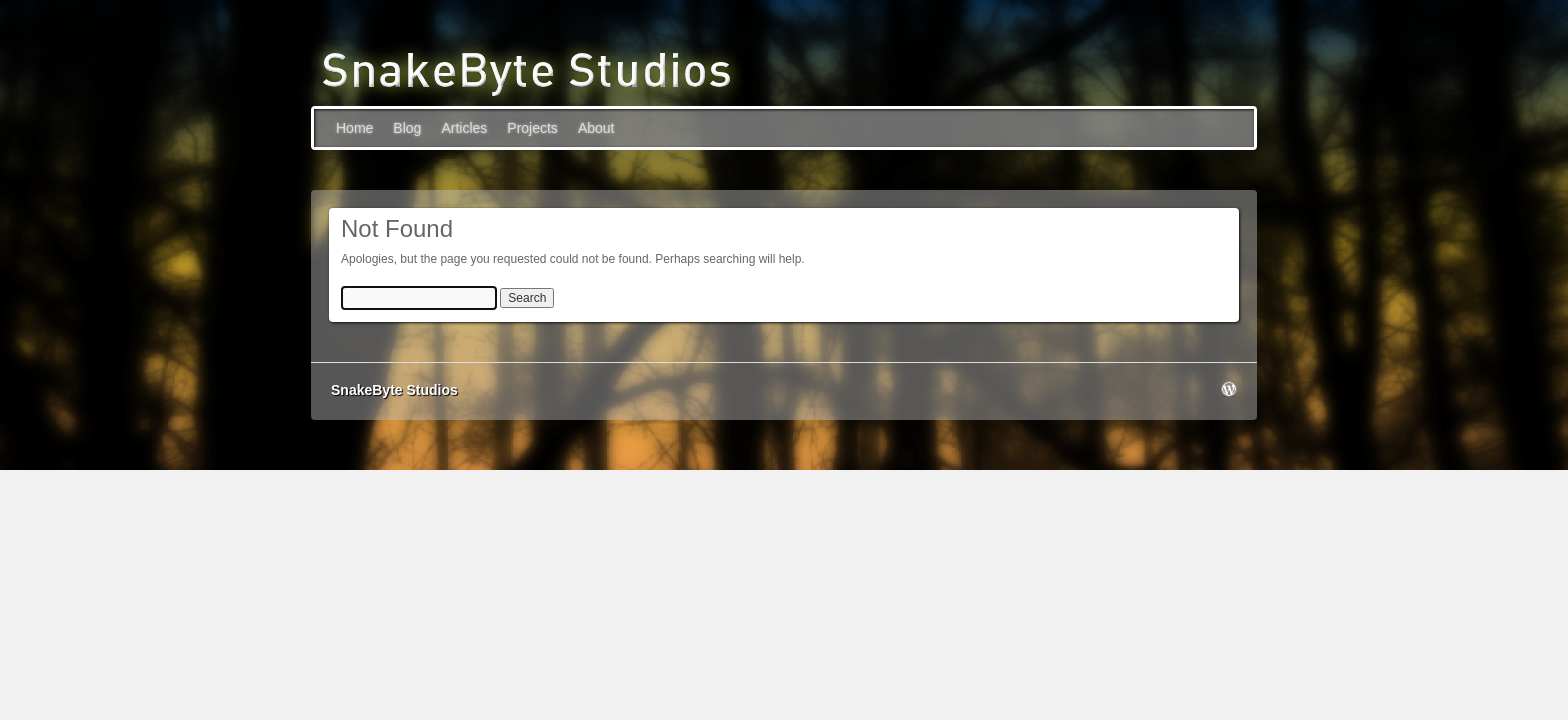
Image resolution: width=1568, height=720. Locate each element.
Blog (407, 128)
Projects (532, 128)
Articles (464, 128)
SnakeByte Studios (394, 390)
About (596, 128)
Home (354, 128)
